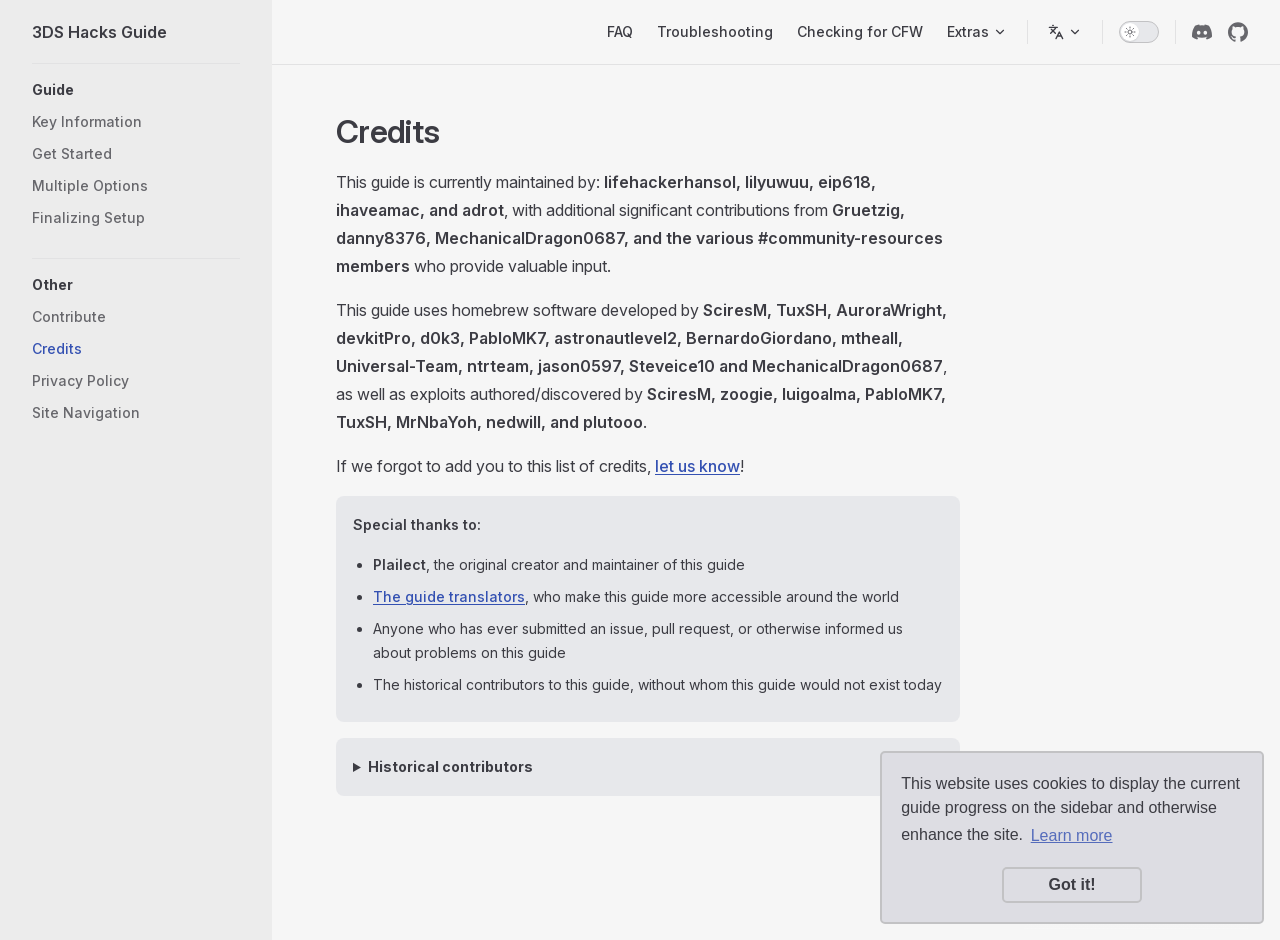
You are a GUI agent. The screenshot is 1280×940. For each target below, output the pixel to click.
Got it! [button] (1071, 884)
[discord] (1202, 32)
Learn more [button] (1072, 835)
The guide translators (449, 596)
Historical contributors (450, 766)
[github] (1238, 32)
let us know (697, 466)
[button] (136, 90)
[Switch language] (1065, 32)
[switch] (1139, 32)
